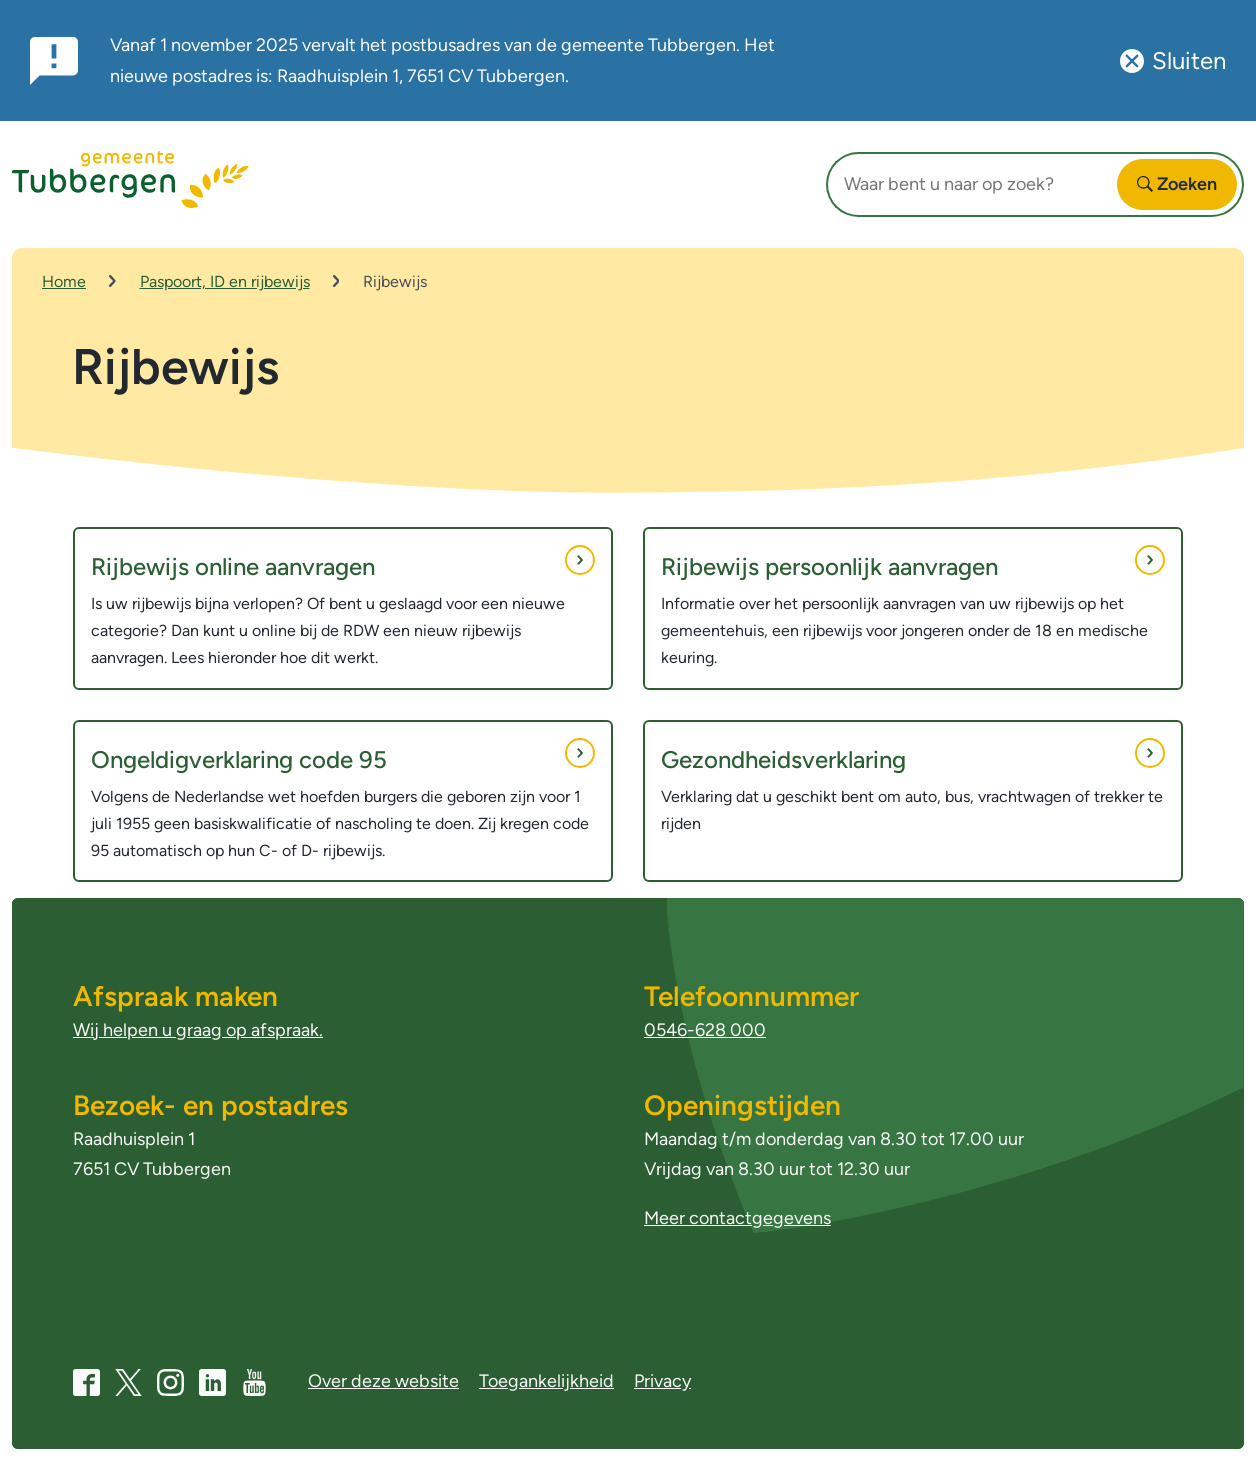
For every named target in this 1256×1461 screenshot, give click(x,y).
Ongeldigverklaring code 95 (343, 756)
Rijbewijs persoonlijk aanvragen (913, 563)
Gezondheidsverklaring (913, 756)
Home (64, 281)
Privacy (662, 1381)
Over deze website (383, 1381)
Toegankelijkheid (546, 1381)
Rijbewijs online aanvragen (343, 563)
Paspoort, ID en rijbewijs (225, 281)
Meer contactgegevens (737, 1218)
